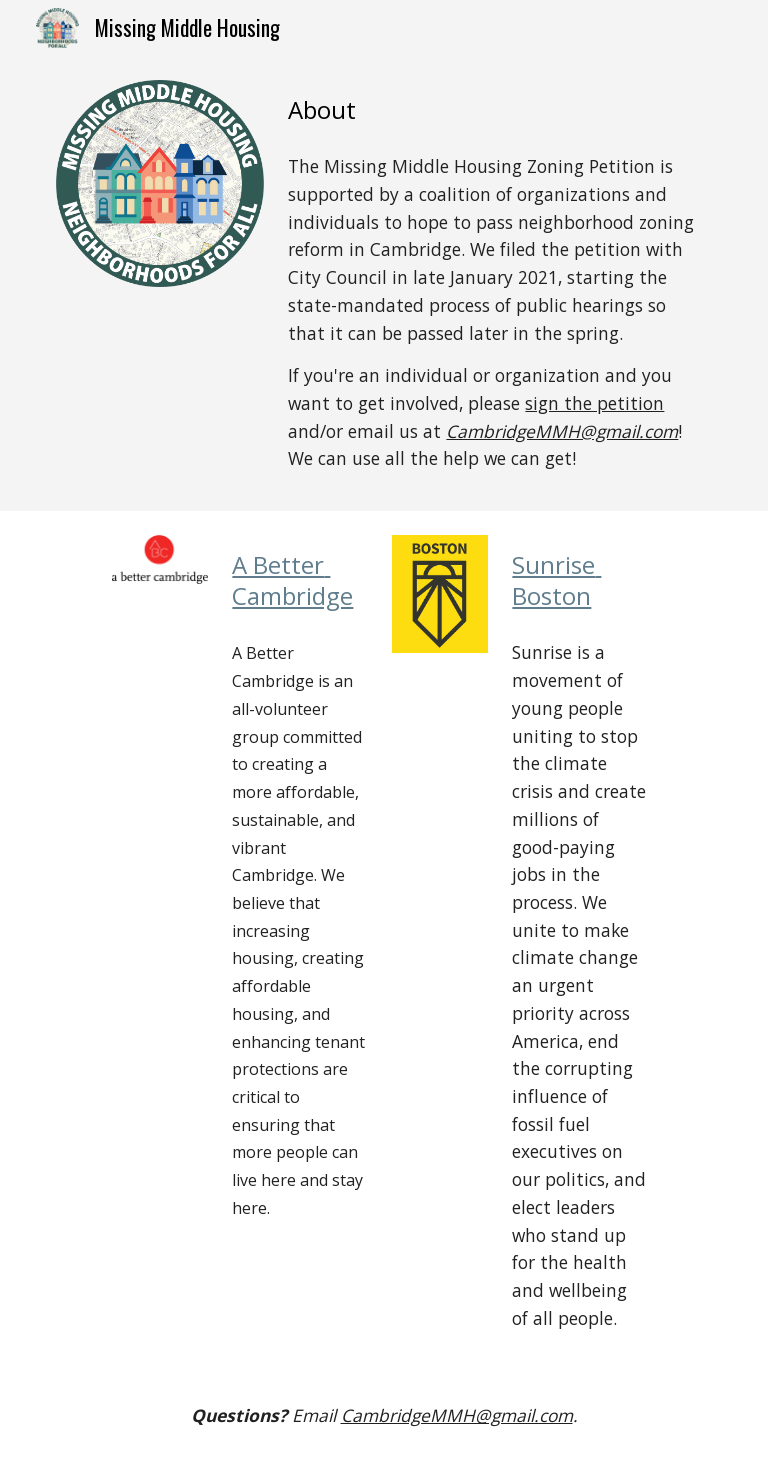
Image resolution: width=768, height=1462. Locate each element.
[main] (495, 109)
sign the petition (594, 403)
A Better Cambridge (292, 580)
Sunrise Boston (556, 580)
